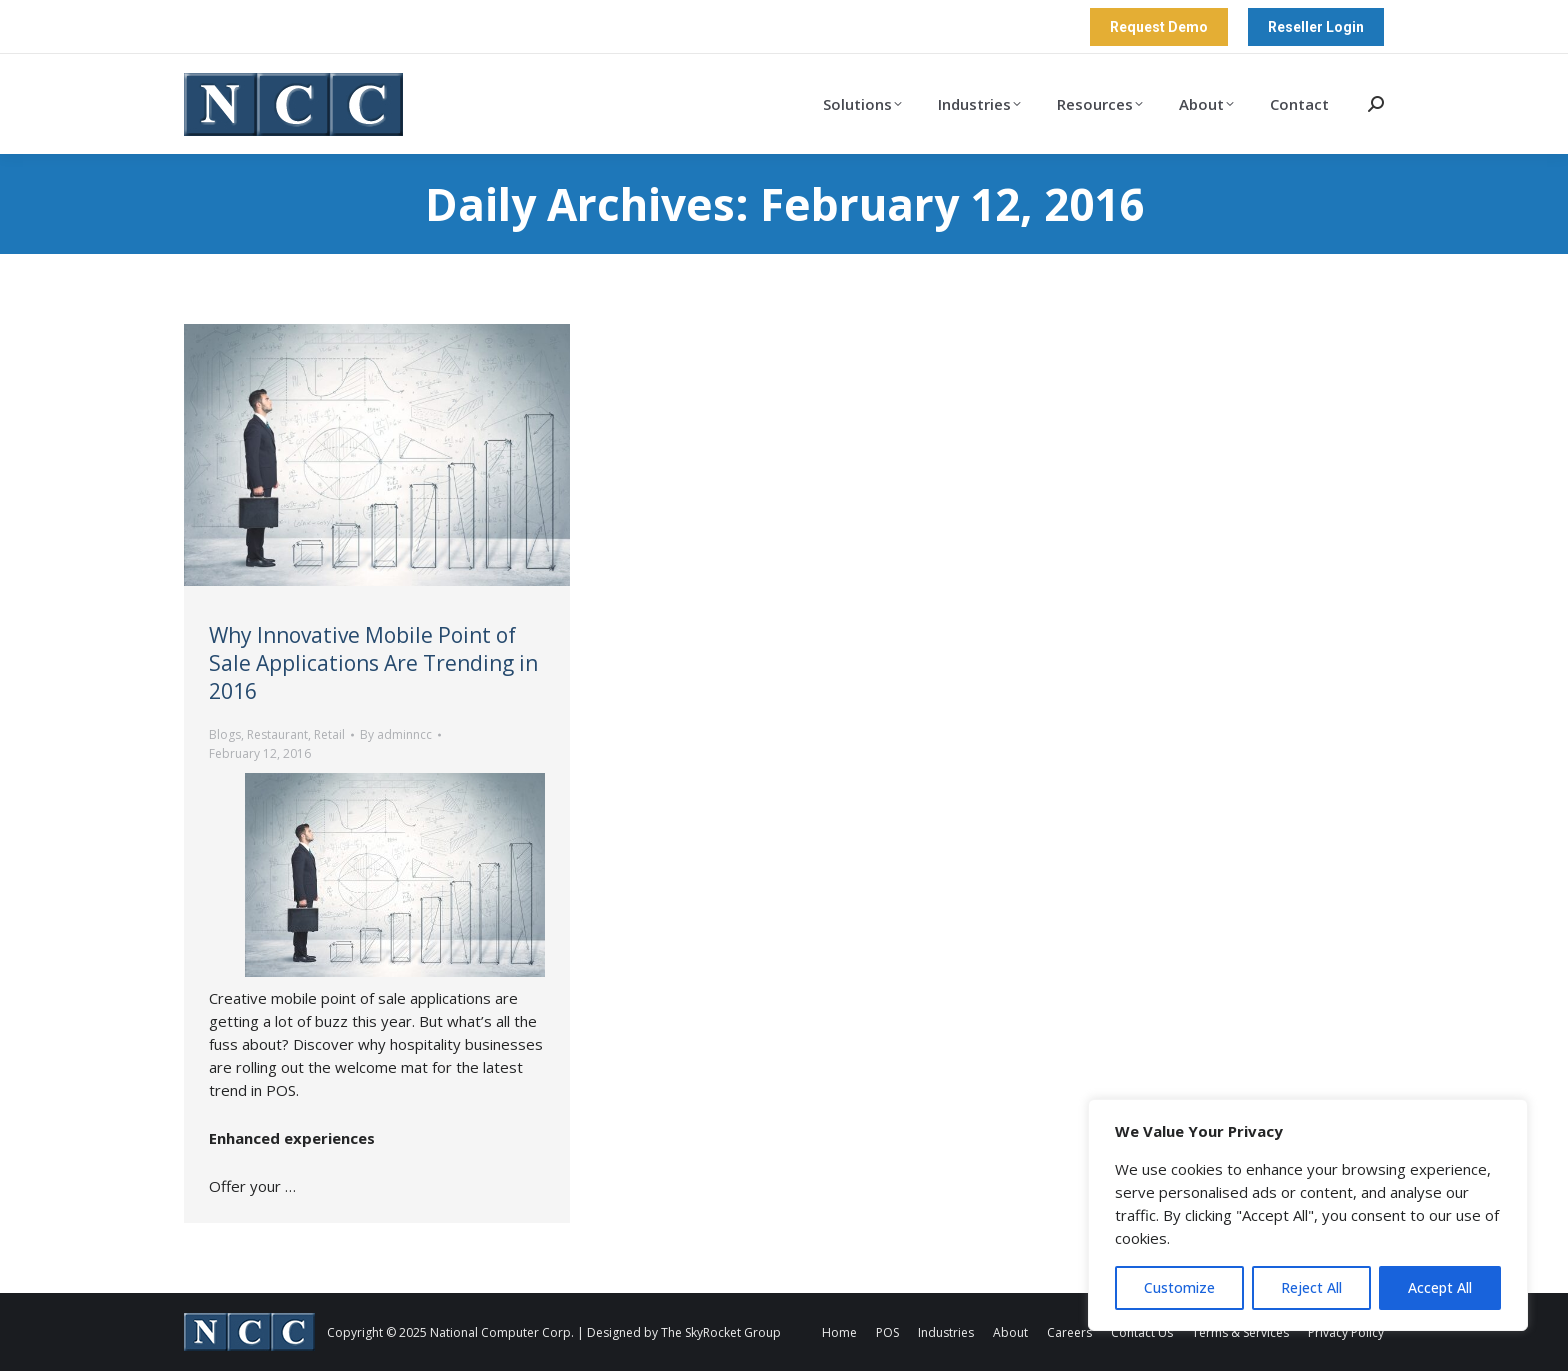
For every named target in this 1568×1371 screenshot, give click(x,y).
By (396, 734)
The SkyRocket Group (721, 1332)
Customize (1179, 1287)
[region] (1308, 1215)
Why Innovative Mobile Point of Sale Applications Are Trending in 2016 (373, 663)
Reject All (1311, 1287)
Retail (329, 734)
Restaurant (277, 734)
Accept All (1440, 1287)
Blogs (225, 734)
